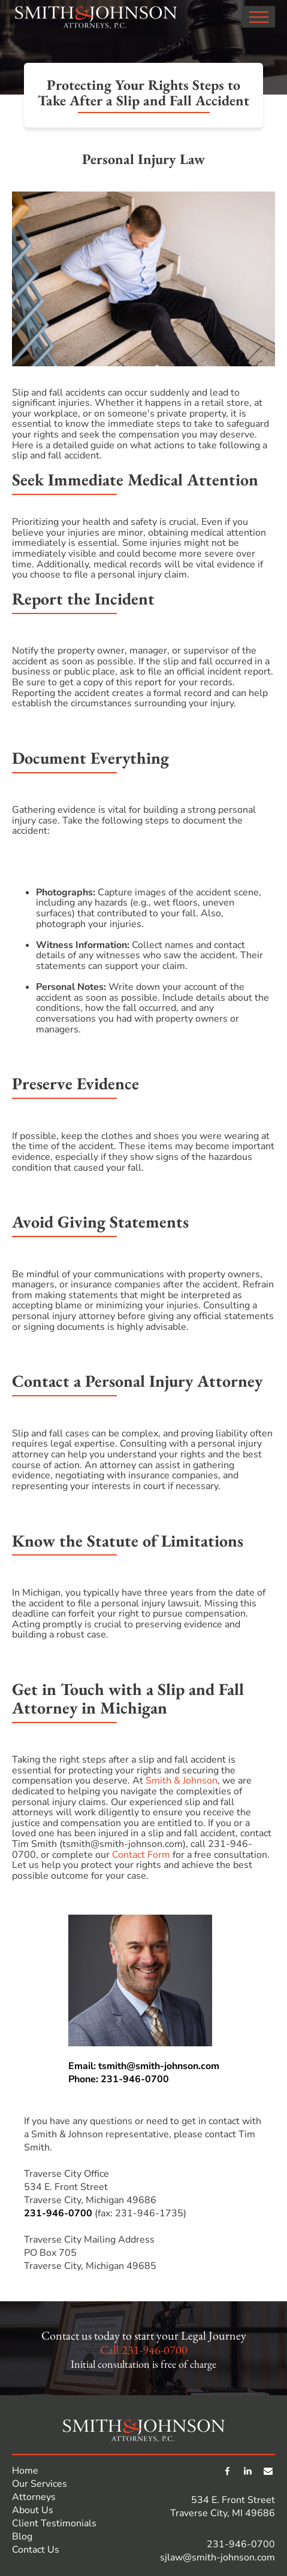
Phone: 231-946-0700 (118, 2079)
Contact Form (141, 1854)
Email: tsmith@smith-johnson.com (143, 2066)
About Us (32, 2510)
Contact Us (35, 2549)
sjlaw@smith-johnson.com (217, 2557)
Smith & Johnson (181, 1780)
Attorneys (34, 2497)
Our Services (39, 2483)
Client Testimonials (54, 2523)
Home (25, 2470)
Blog (22, 2536)
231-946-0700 (58, 2213)
